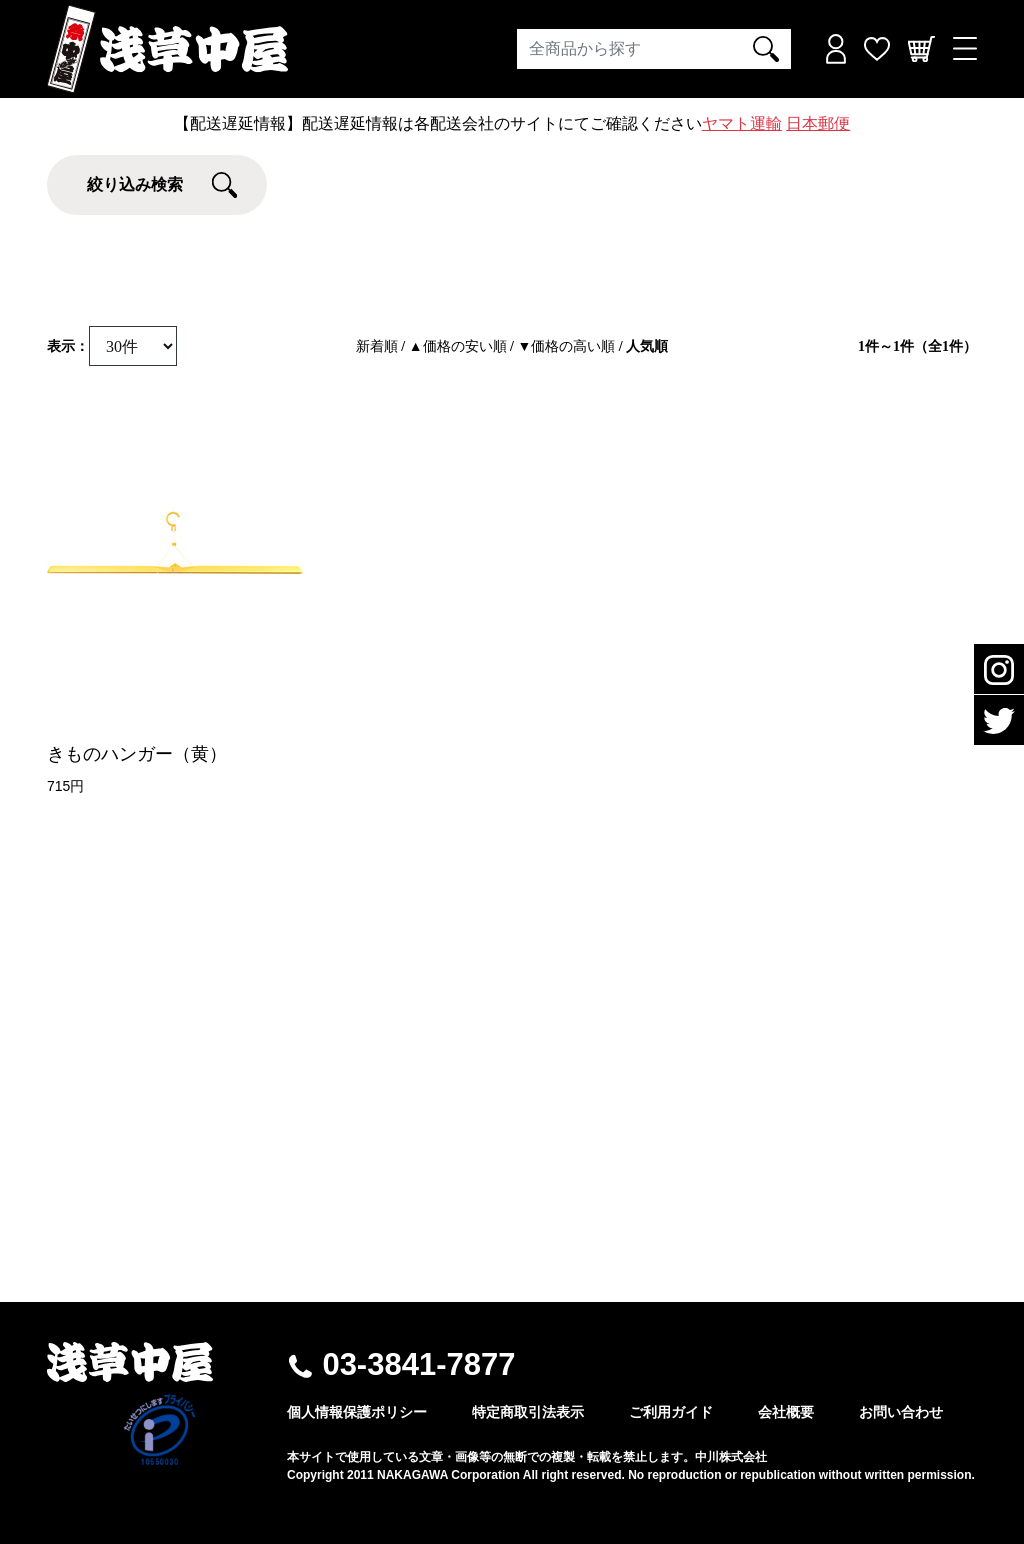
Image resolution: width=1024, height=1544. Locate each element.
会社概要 (786, 1412)
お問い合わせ (901, 1412)
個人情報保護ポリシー (357, 1412)
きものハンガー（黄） (137, 754)
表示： (68, 346)
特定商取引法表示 (528, 1412)
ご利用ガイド (671, 1412)
